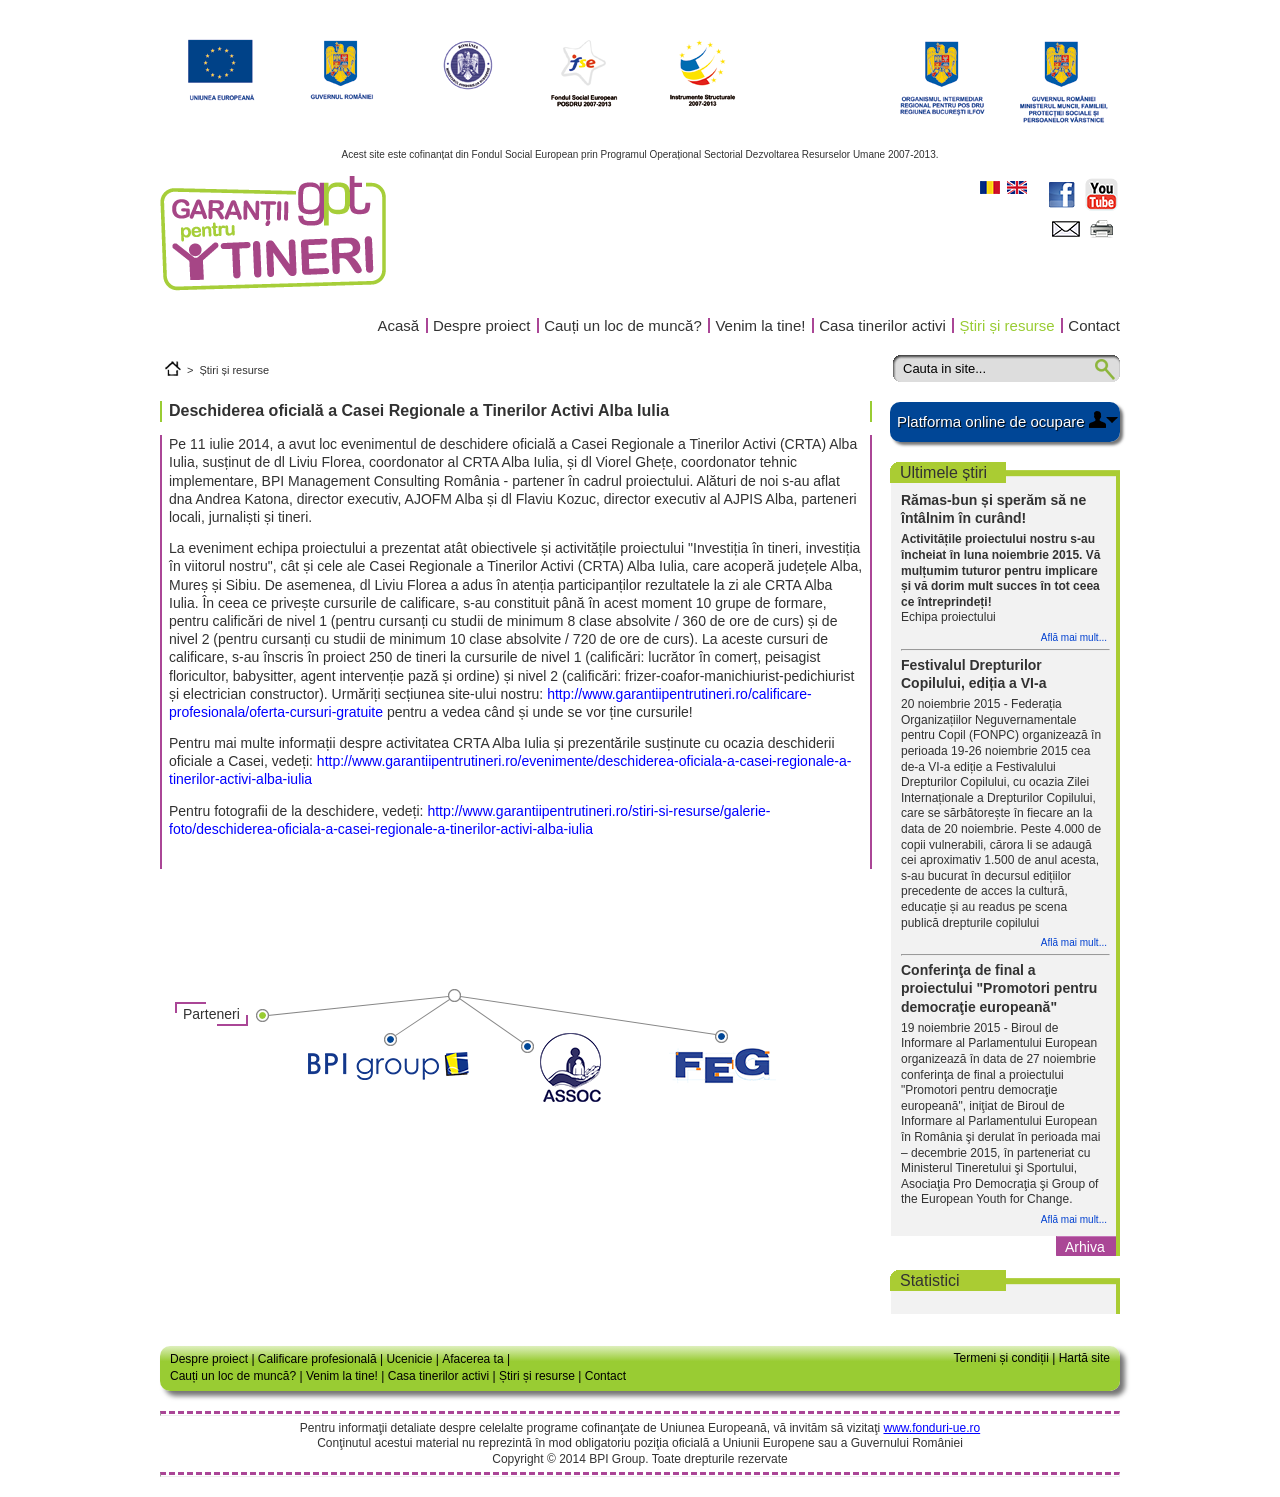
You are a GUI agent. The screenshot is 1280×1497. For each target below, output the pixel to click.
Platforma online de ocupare (991, 421)
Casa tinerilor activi (882, 325)
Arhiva (1085, 1247)
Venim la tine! (760, 325)
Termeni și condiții (1000, 1358)
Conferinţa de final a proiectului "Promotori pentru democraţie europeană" (999, 988)
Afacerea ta (472, 1359)
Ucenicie (409, 1359)
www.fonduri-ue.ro (931, 1428)
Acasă (399, 325)
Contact (1094, 325)
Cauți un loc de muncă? (623, 325)
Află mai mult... (1074, 637)
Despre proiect (482, 325)
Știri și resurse (1007, 325)
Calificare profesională (317, 1359)
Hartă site (1084, 1358)
